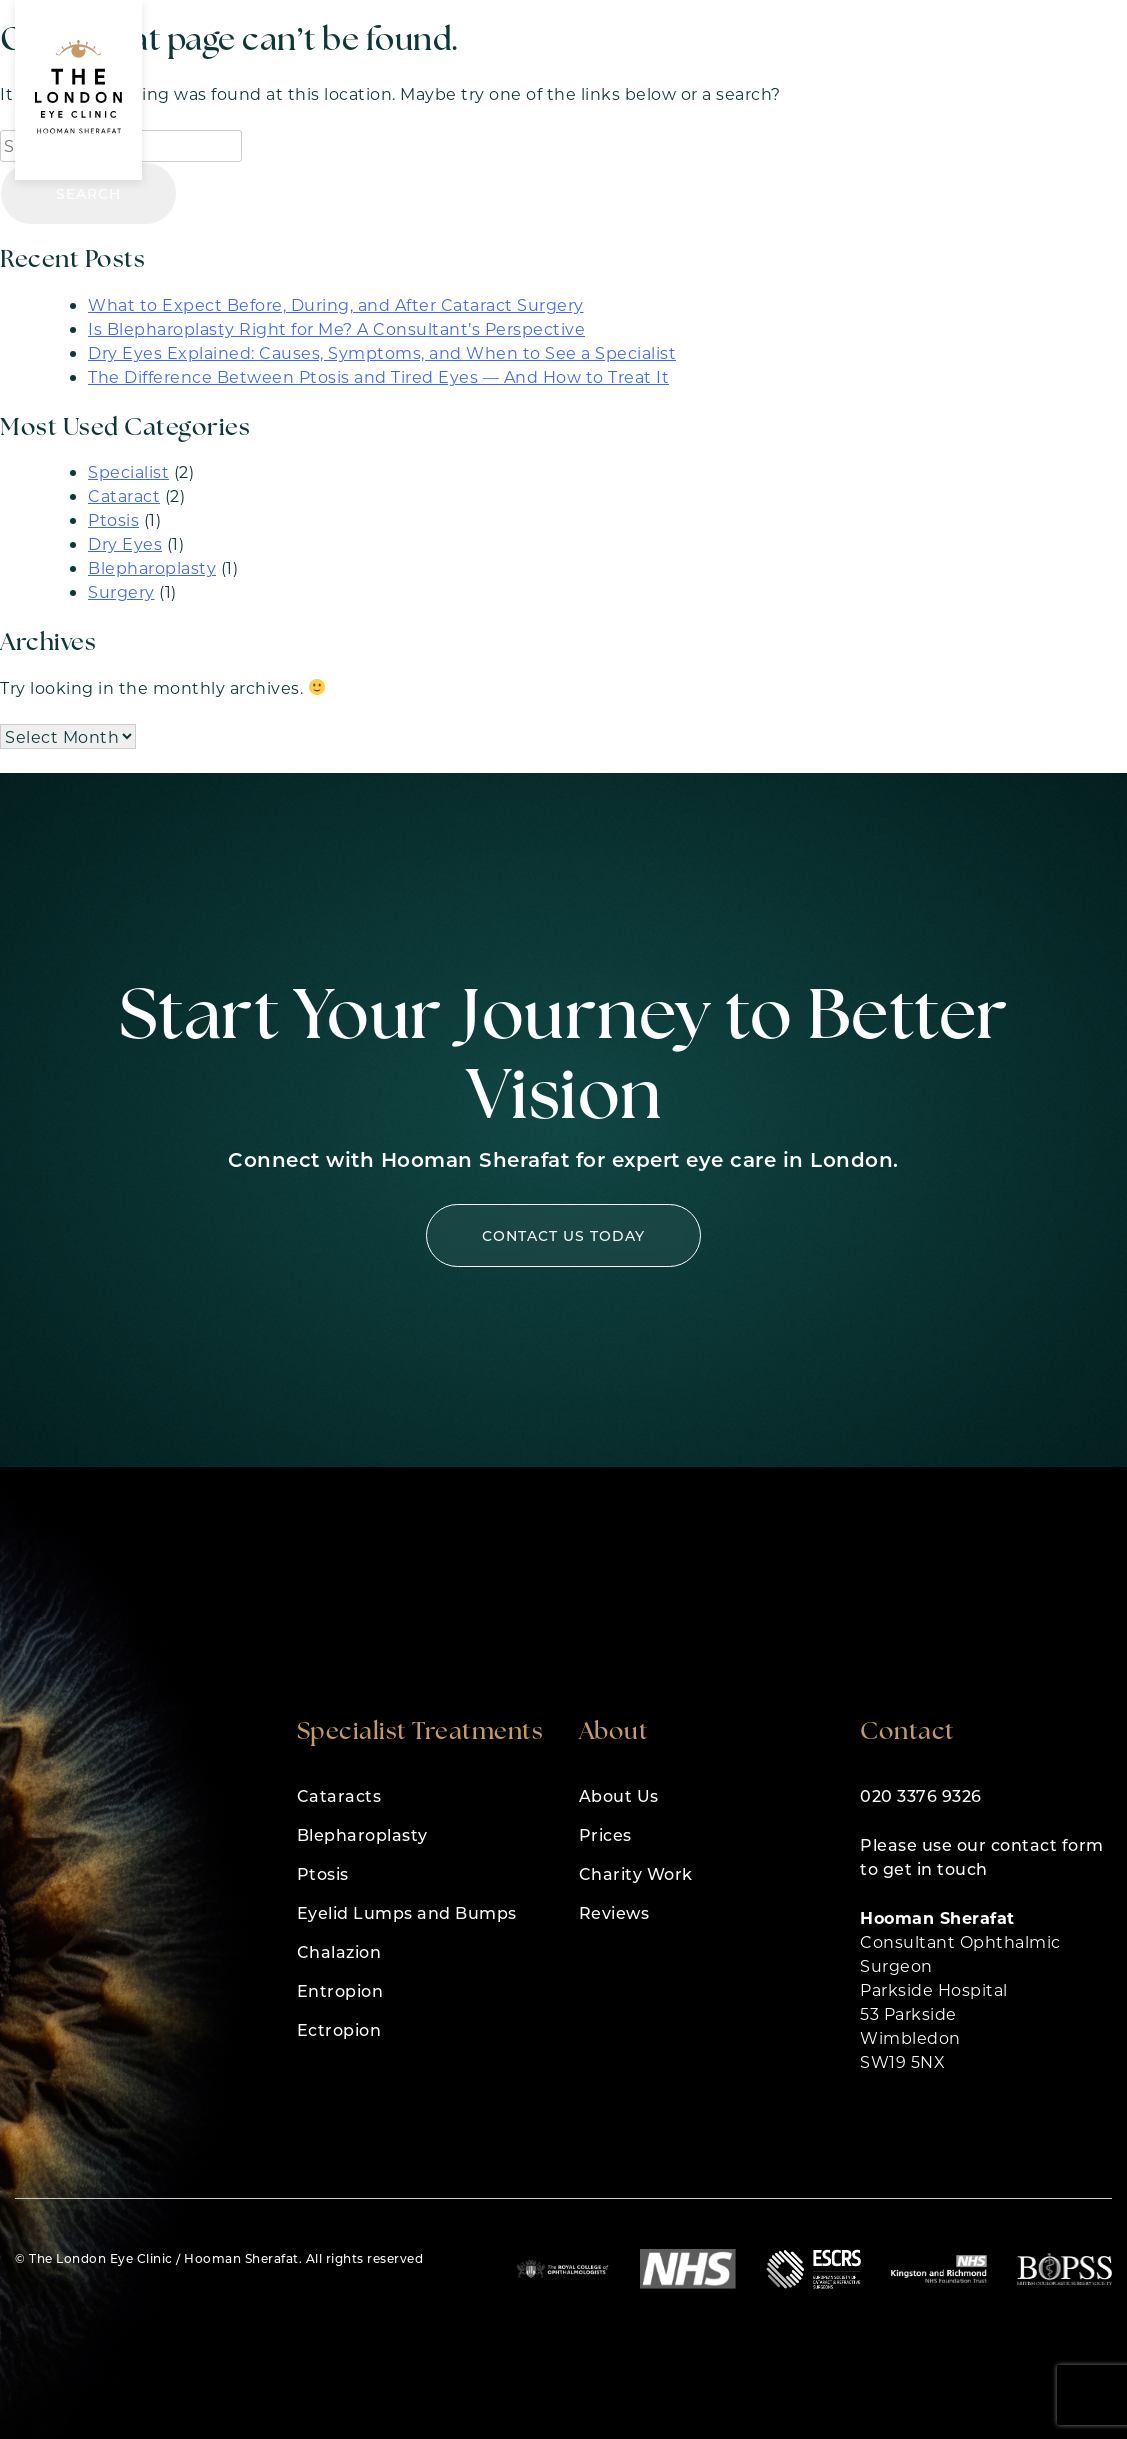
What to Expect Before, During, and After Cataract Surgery (336, 304)
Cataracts (339, 1795)
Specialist (128, 471)
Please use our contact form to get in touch (982, 1856)
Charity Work (636, 1873)
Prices (605, 1834)
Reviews (614, 1912)
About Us (619, 1795)
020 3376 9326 (921, 1795)
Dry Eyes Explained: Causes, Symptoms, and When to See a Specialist (382, 352)
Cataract (124, 495)
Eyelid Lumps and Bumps (407, 1912)
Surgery (121, 591)
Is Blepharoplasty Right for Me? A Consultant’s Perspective (336, 328)
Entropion (340, 1990)
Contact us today (563, 1235)
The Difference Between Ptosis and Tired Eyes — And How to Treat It (378, 376)
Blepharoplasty (152, 567)
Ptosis (113, 519)
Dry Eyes (125, 543)
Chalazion (339, 1951)
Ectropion (339, 2029)
